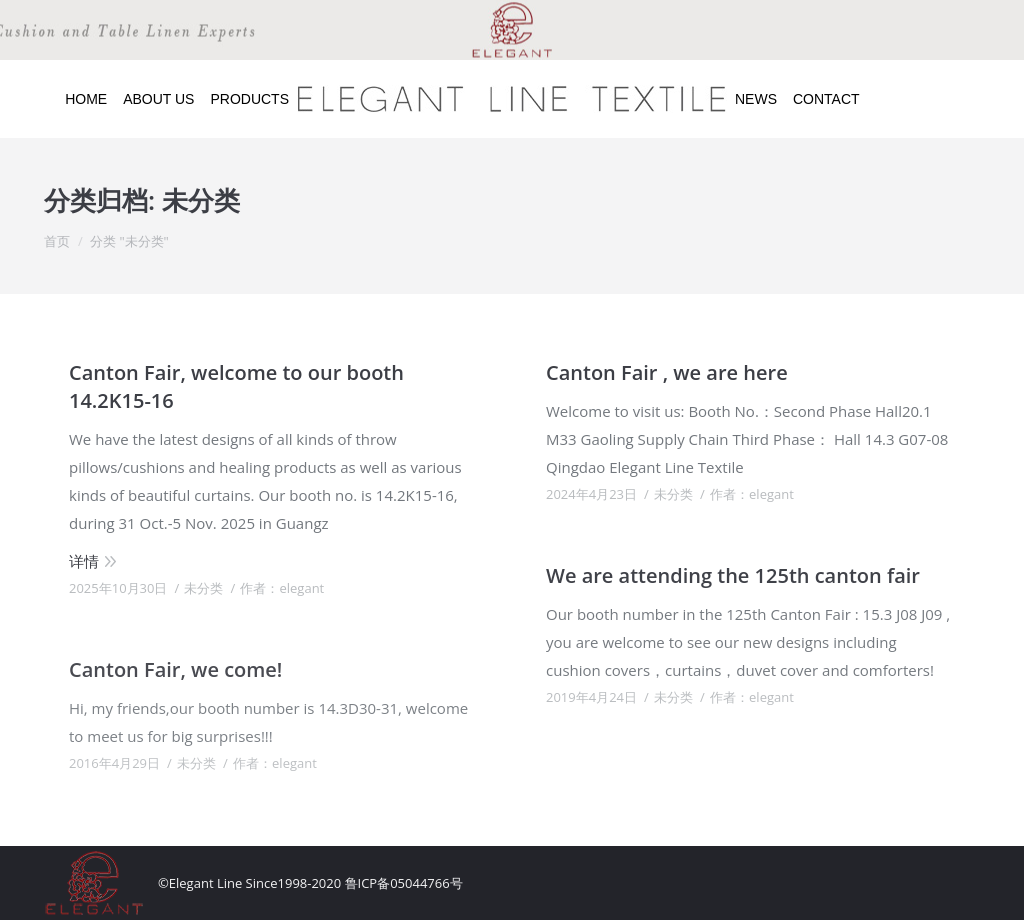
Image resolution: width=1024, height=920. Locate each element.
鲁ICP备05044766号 (404, 883)
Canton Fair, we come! (175, 669)
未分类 (203, 588)
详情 (84, 561)
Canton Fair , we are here (667, 372)
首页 (57, 241)
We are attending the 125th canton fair (733, 575)
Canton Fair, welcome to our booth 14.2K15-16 (236, 386)
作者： (282, 588)
